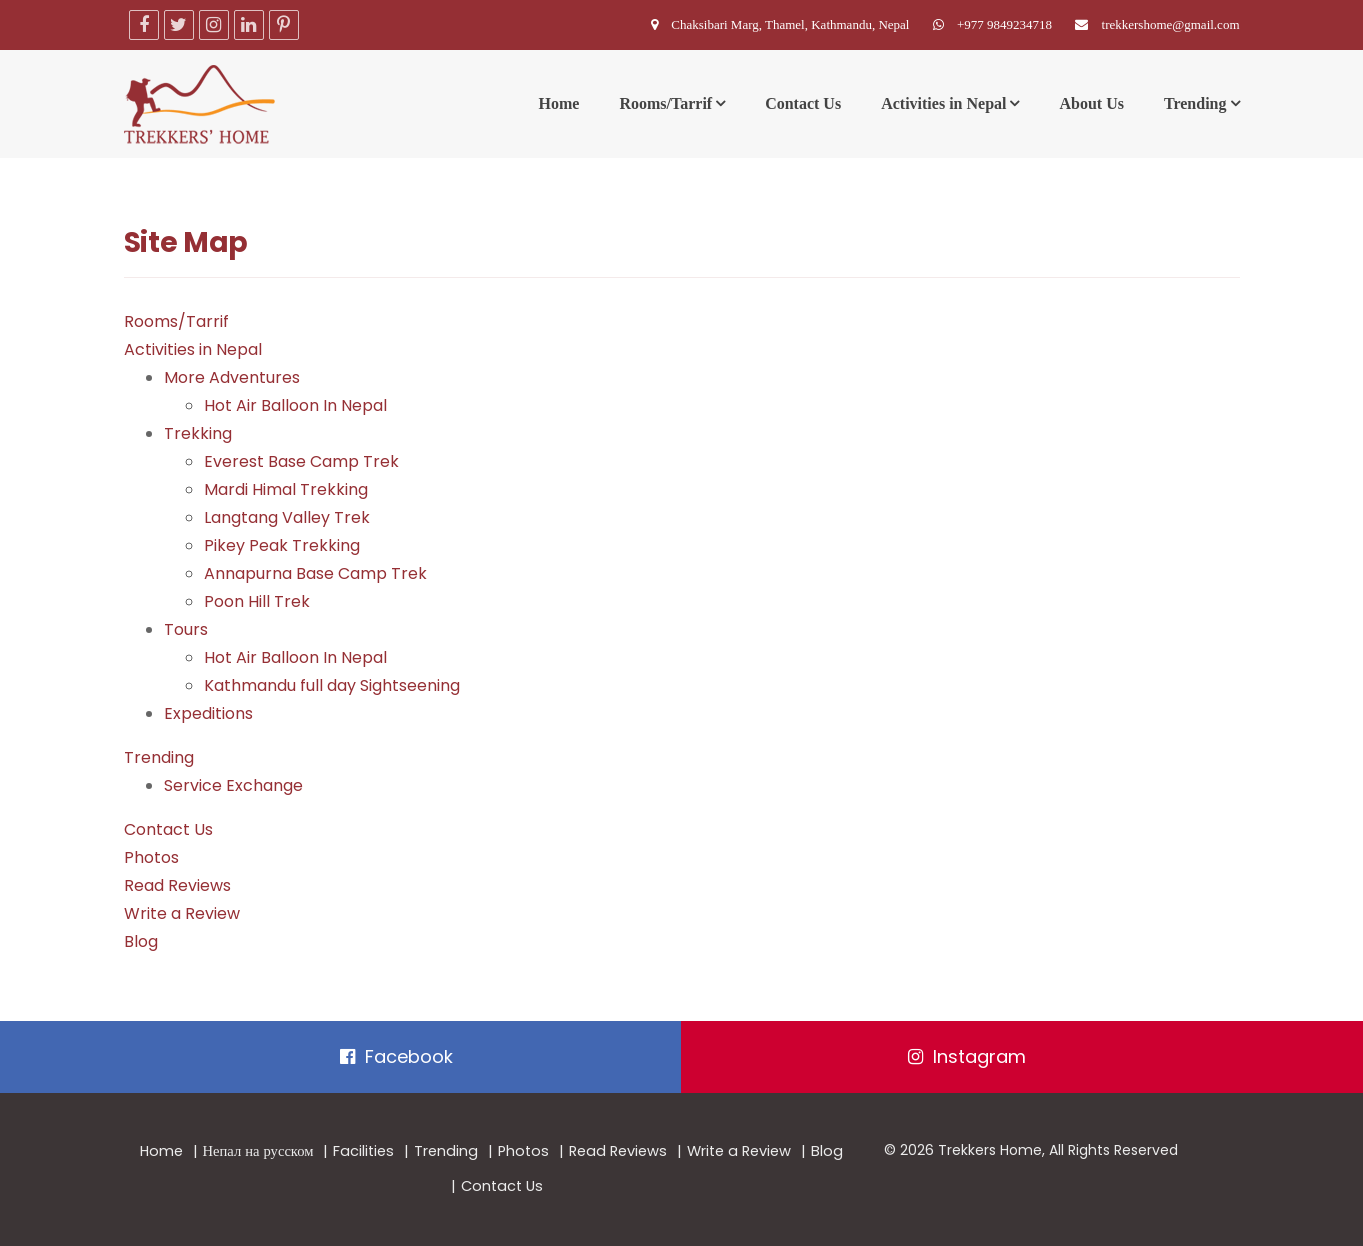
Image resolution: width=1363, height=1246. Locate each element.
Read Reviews (177, 885)
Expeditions (208, 713)
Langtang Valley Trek (287, 517)
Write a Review (182, 913)
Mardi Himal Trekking (286, 489)
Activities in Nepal (943, 103)
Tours (186, 629)
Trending (1195, 103)
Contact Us (803, 103)
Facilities (363, 1151)
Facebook (396, 1056)
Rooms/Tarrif (665, 103)
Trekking (198, 433)
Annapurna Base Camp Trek (315, 573)
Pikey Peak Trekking (282, 545)
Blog (141, 941)
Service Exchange (233, 785)
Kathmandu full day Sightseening (332, 685)
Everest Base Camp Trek (301, 461)
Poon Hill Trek (257, 601)
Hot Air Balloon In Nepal (295, 405)
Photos (151, 857)
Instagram (967, 1056)
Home (559, 103)
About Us (1091, 103)
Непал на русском (258, 1151)
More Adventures (232, 377)
